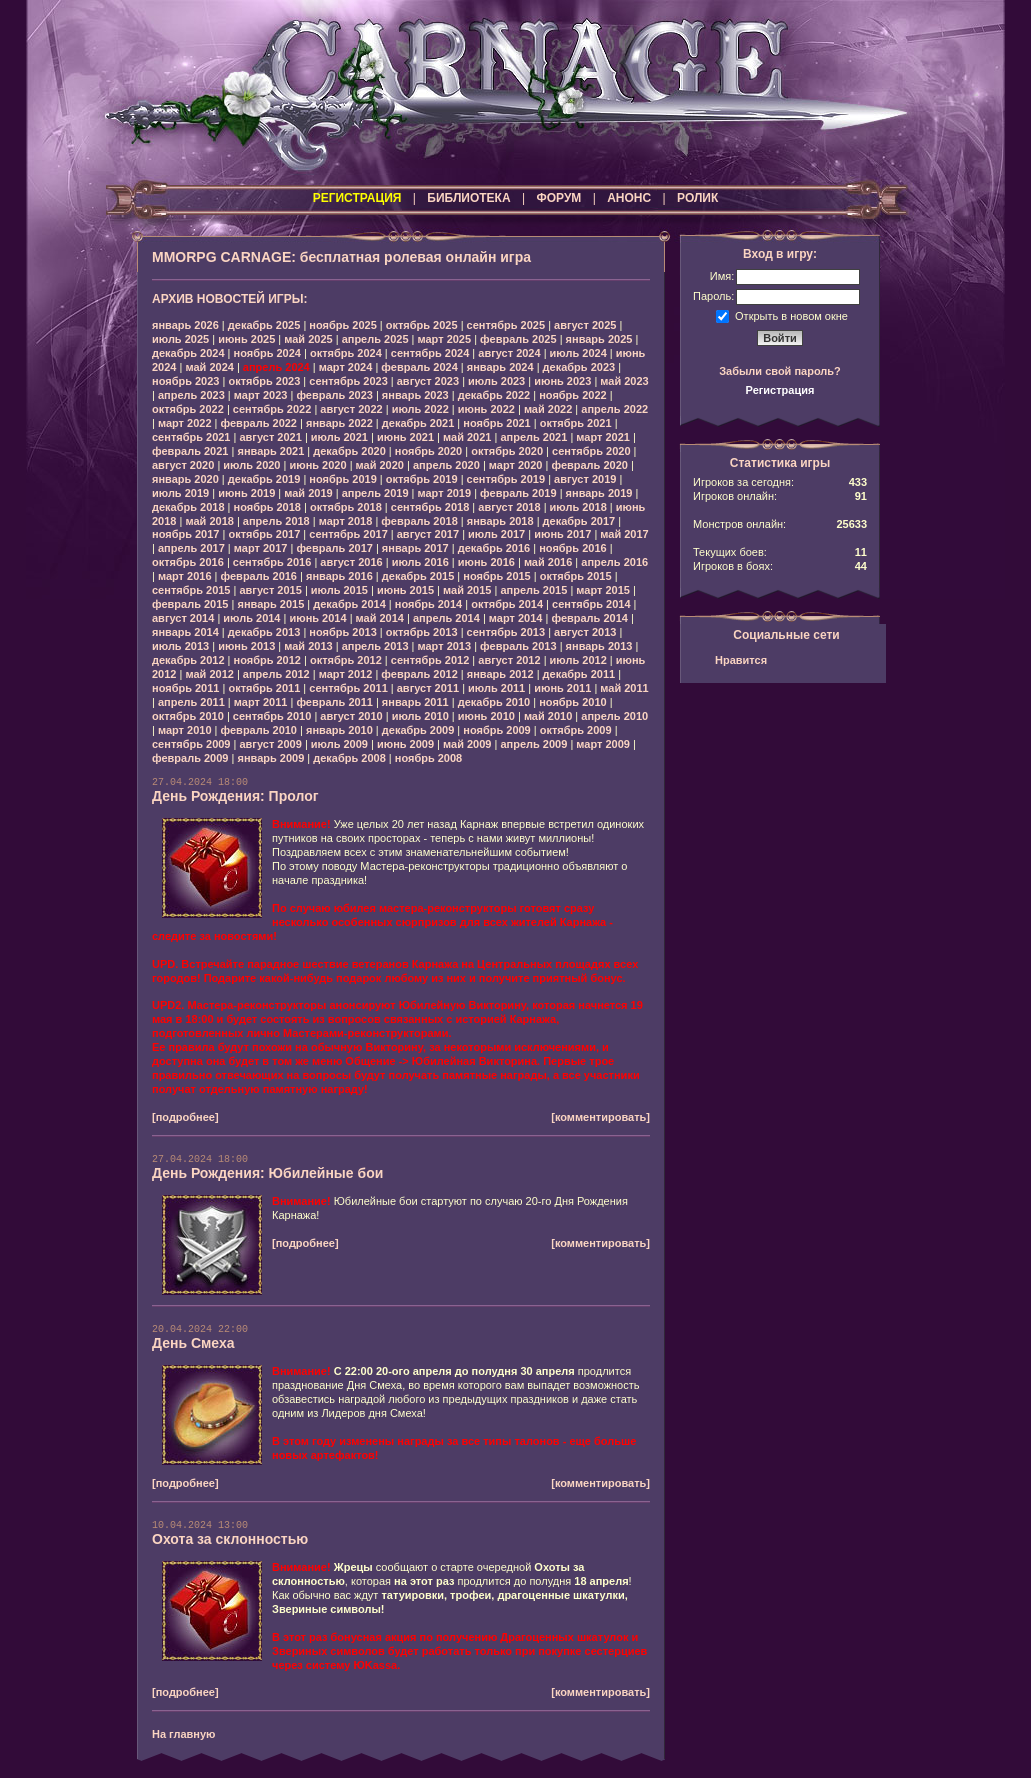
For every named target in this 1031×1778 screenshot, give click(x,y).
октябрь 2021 (576, 423)
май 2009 (467, 744)
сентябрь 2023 (348, 381)
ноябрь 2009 (496, 730)
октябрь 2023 (264, 381)
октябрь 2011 (264, 688)
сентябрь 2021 (191, 437)
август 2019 (585, 479)
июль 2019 (180, 493)
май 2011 (624, 688)
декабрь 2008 (349, 758)
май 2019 (308, 493)
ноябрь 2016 (572, 548)
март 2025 (445, 339)
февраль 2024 (419, 367)
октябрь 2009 (576, 730)
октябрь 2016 (188, 562)
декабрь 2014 (349, 604)
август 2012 (509, 660)
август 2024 (509, 353)
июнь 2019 (246, 493)
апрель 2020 (446, 465)
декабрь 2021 (418, 423)
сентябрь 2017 (348, 534)
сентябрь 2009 (191, 744)
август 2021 (270, 437)
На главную (183, 1734)
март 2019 (445, 493)
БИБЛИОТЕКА (468, 198)
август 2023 (428, 381)
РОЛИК (697, 198)
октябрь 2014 (507, 604)
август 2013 (585, 632)
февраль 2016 (259, 576)
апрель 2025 (375, 339)
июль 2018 (578, 507)
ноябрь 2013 (342, 632)
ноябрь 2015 (496, 576)
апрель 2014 (446, 618)
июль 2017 (496, 534)
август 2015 (270, 590)
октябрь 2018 (346, 507)
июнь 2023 (562, 381)
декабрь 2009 (418, 730)
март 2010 (185, 730)
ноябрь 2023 (185, 381)
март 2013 (445, 646)
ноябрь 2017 (185, 534)
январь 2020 (185, 479)
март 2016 (185, 576)
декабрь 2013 (264, 632)
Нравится (741, 660)
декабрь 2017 (579, 521)
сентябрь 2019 (506, 479)
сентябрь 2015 (191, 590)
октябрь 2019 (422, 479)
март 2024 (346, 367)
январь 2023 (415, 395)
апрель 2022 (614, 409)
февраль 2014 (589, 618)
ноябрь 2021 (496, 423)
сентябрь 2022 (272, 409)
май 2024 (209, 367)
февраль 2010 (259, 730)
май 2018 (209, 521)
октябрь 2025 (422, 325)
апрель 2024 (276, 367)
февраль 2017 (334, 548)
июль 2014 (251, 618)
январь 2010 (339, 730)
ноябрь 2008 (428, 758)
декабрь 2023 (579, 367)
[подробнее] (185, 1117)
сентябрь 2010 (272, 716)
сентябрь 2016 (272, 562)
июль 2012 (578, 660)
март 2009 (603, 744)
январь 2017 (415, 548)
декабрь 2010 (494, 702)
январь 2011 (415, 702)
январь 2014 (185, 632)
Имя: (722, 276)
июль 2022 (420, 409)
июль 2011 (496, 688)
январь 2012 (500, 674)
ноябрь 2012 (267, 660)
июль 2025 (180, 339)
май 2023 (624, 381)
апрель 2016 (614, 562)
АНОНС (629, 198)
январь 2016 (339, 576)
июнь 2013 (246, 646)
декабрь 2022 (494, 395)
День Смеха (193, 1343)
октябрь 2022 (188, 409)
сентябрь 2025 (506, 325)
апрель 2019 (375, 493)
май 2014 (380, 618)
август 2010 (351, 716)
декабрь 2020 (349, 451)
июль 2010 (420, 716)
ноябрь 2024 (267, 353)
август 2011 (428, 688)
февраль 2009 (190, 758)
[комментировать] (600, 1117)
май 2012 (209, 674)
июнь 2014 (317, 618)
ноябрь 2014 (428, 604)
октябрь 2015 (576, 576)
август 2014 (183, 618)
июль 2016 (420, 562)
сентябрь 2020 (591, 451)
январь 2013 (599, 646)
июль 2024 (578, 353)
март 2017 (261, 548)
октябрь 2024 (346, 353)
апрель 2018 (276, 521)
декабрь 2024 (188, 353)
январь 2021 (270, 451)
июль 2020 (251, 465)
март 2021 (603, 437)
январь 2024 (500, 367)
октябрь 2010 (188, 716)
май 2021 (467, 437)
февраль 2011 (334, 702)
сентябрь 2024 (430, 353)
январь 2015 (270, 604)
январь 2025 (599, 339)
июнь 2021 (405, 437)
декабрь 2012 (188, 660)
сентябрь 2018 (430, 507)
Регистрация (780, 390)
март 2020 (516, 465)
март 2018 (346, 521)
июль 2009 (339, 744)
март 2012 (346, 674)
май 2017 (624, 534)
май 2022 (548, 409)
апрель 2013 (375, 646)
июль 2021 (339, 437)
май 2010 (548, 716)
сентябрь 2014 (591, 604)
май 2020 (380, 465)
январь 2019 (599, 493)
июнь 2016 (486, 562)
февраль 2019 (518, 493)
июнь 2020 (317, 465)
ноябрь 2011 (185, 688)
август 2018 (509, 507)
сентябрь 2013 (506, 632)
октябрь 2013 (422, 632)
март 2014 (516, 618)
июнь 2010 (486, 716)
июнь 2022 (486, 409)
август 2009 (270, 744)
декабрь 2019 (264, 479)
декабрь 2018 (188, 507)
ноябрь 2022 (572, 395)
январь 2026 (185, 325)
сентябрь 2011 (348, 688)
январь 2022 (339, 423)
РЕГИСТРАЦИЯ (357, 198)
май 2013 (308, 646)
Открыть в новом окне (791, 315)
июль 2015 (339, 590)
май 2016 (548, 562)
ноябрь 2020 (428, 451)
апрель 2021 (533, 437)
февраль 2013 (518, 646)
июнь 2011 (562, 688)
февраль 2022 (259, 423)
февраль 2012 (419, 674)
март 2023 (261, 395)
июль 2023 (496, 381)
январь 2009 (270, 758)
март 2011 (261, 702)
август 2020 (183, 465)
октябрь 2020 (507, 451)
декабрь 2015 (418, 576)
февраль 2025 (518, 339)
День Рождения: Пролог (235, 796)
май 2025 (308, 339)
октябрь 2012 (346, 660)
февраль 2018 (419, 521)
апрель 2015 (533, 590)
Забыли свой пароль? (780, 371)
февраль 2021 (190, 451)
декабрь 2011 (579, 674)
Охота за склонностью (230, 1539)
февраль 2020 (589, 465)
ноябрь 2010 (572, 702)
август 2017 (428, 534)
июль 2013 (180, 646)
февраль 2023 (334, 395)
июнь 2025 (246, 339)
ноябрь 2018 (267, 507)
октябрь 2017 (264, 534)
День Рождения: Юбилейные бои (267, 1173)
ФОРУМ (558, 198)
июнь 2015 (405, 590)
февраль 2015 (190, 604)
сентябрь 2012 (430, 660)
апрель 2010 (614, 716)
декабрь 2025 (264, 325)
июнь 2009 (405, 744)
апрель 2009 (533, 744)
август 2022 (351, 409)
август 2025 (585, 325)
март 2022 (185, 423)
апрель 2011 (191, 702)
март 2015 (603, 590)
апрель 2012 (276, 674)
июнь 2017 (562, 534)
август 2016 (351, 562)
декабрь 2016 (494, 548)
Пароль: (713, 296)
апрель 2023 (191, 395)
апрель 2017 (191, 548)
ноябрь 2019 (342, 479)
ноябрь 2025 (342, 325)
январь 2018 (500, 521)
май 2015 (467, 590)
